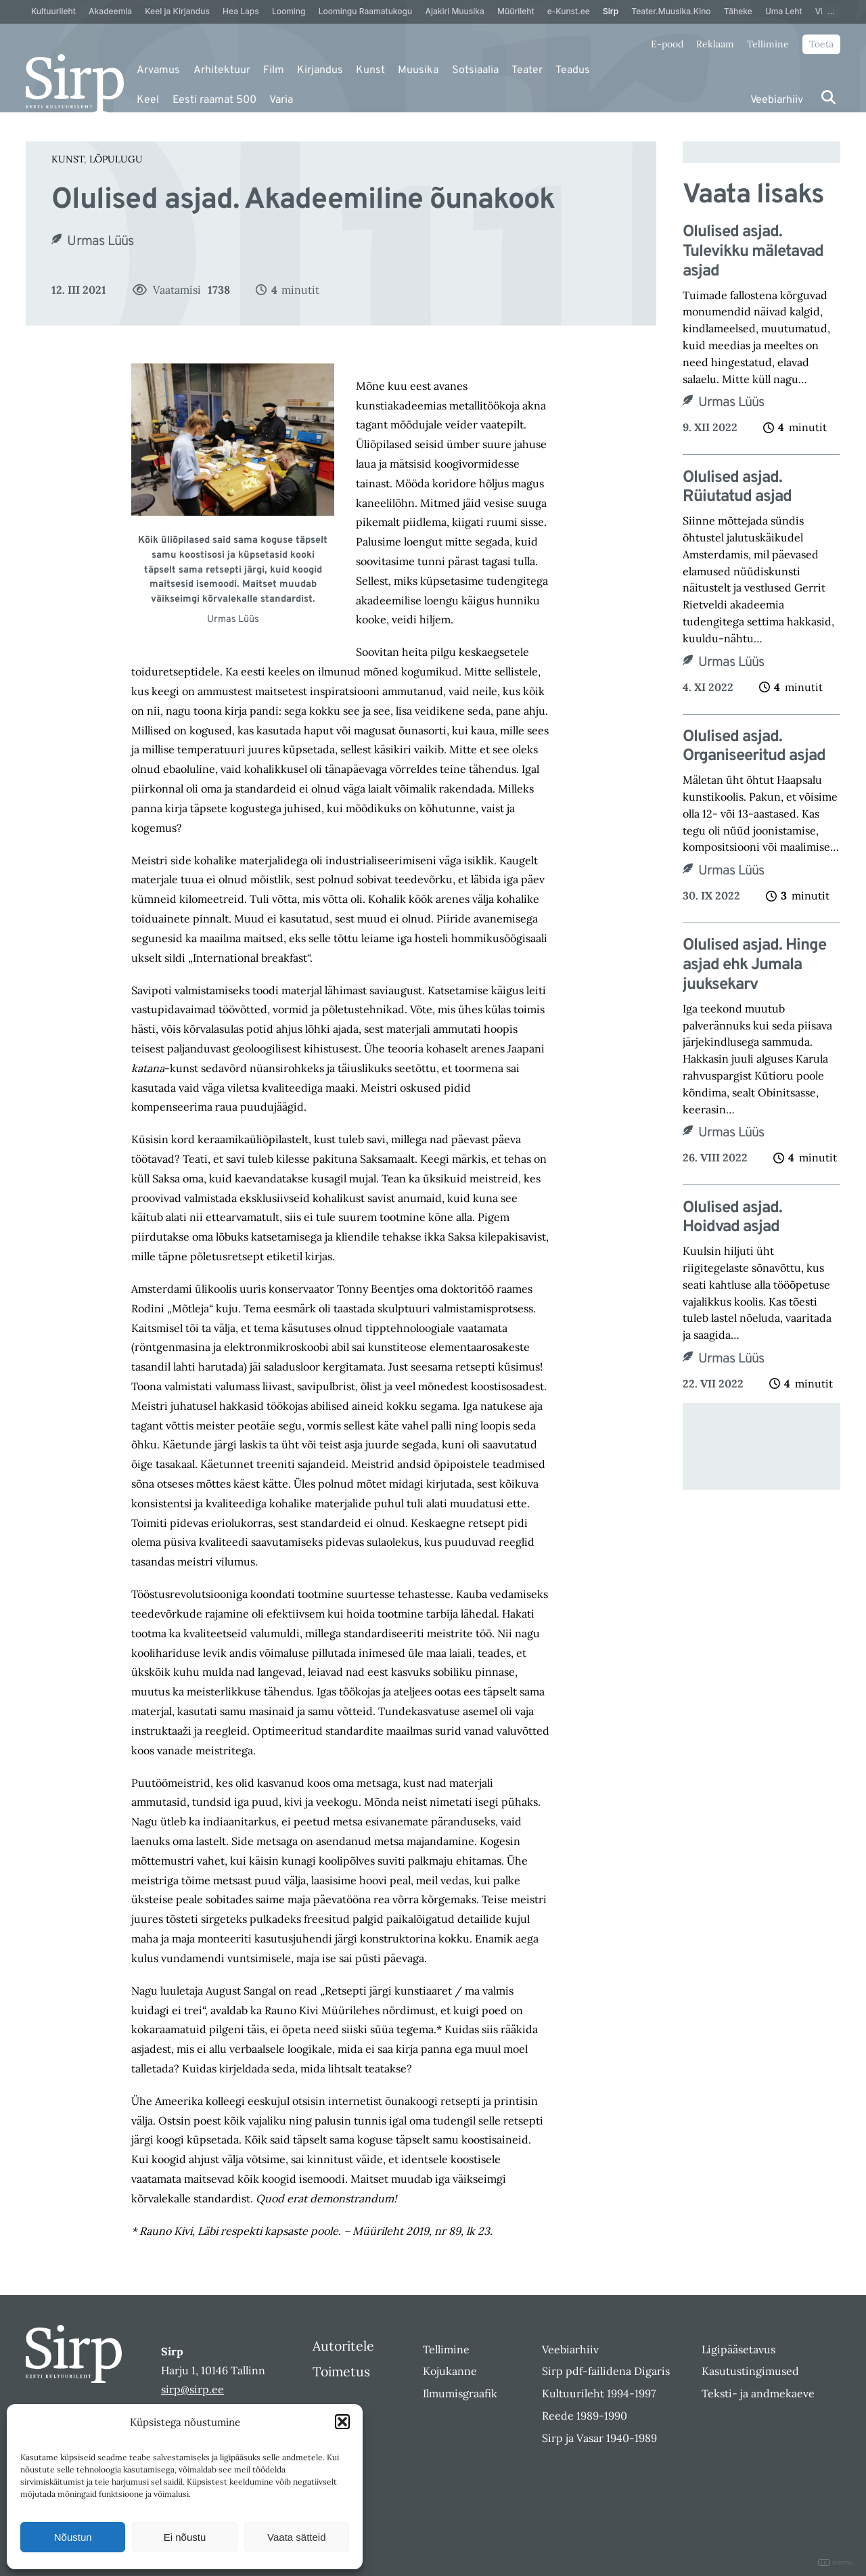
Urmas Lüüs (100, 241)
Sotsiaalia (475, 70)
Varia (281, 100)
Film (273, 70)
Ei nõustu (185, 2537)
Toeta (821, 44)
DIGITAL (836, 2562)
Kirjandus (320, 70)
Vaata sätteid (296, 2537)
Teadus (572, 70)
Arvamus (158, 70)
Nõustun (73, 2537)
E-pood (667, 44)
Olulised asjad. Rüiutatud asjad (737, 488)
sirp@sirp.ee (192, 2389)
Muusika (418, 70)
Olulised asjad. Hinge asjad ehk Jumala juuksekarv (754, 965)
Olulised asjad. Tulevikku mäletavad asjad (753, 252)
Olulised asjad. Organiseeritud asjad (754, 747)
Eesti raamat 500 (214, 100)
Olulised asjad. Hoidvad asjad (732, 1218)
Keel (148, 100)
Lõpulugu (116, 159)
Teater (527, 70)
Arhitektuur (221, 70)
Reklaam (715, 44)
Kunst (370, 70)
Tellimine (768, 44)
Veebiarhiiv (776, 100)
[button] (342, 2421)
